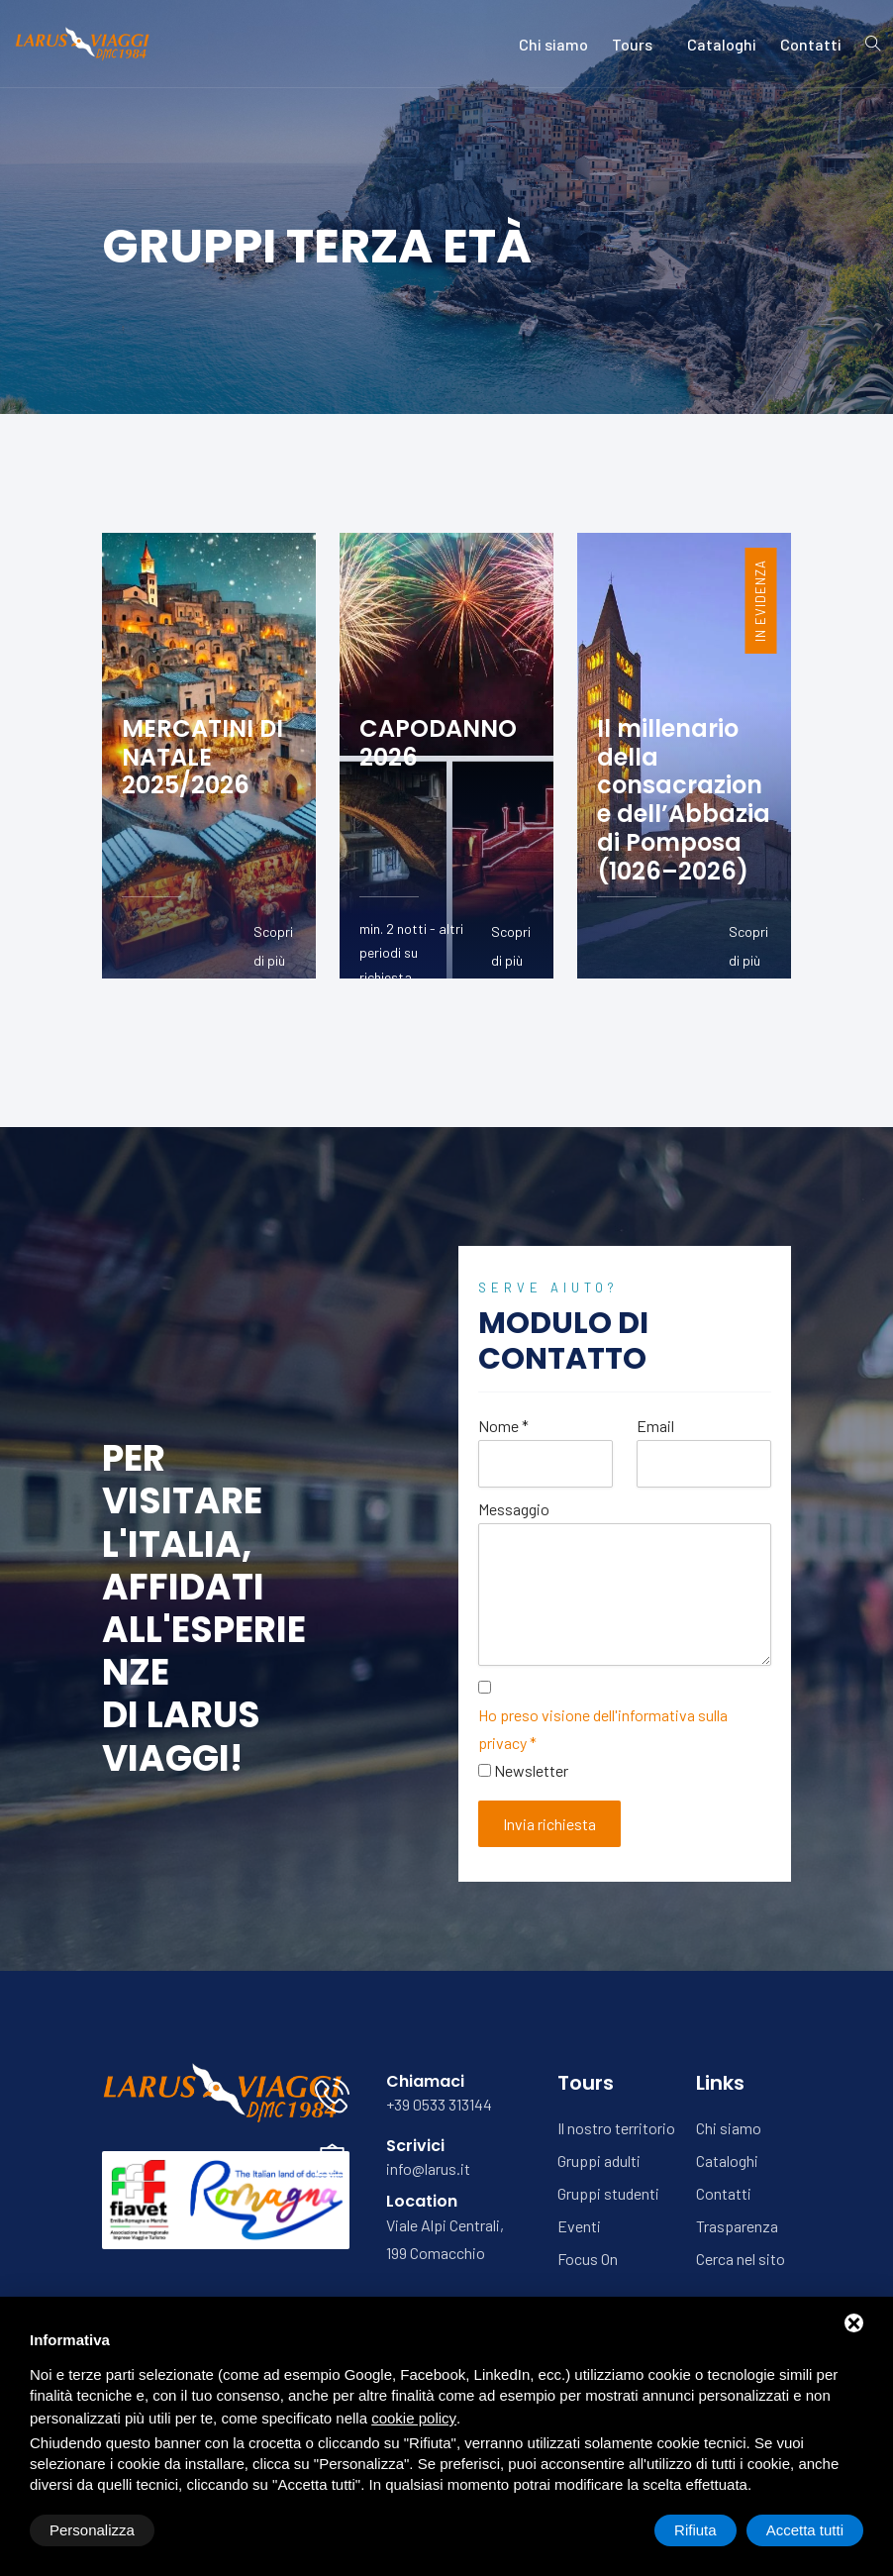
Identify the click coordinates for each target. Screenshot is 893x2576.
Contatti (811, 44)
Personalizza (92, 2530)
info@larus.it (428, 2168)
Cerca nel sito (740, 2258)
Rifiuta (695, 2530)
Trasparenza (737, 2225)
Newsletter (531, 1770)
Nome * (503, 1425)
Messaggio (513, 1508)
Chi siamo (553, 44)
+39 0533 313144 (439, 2104)
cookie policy (413, 2418)
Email (655, 1425)
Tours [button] (637, 44)
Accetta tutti (804, 2530)
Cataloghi (721, 44)
